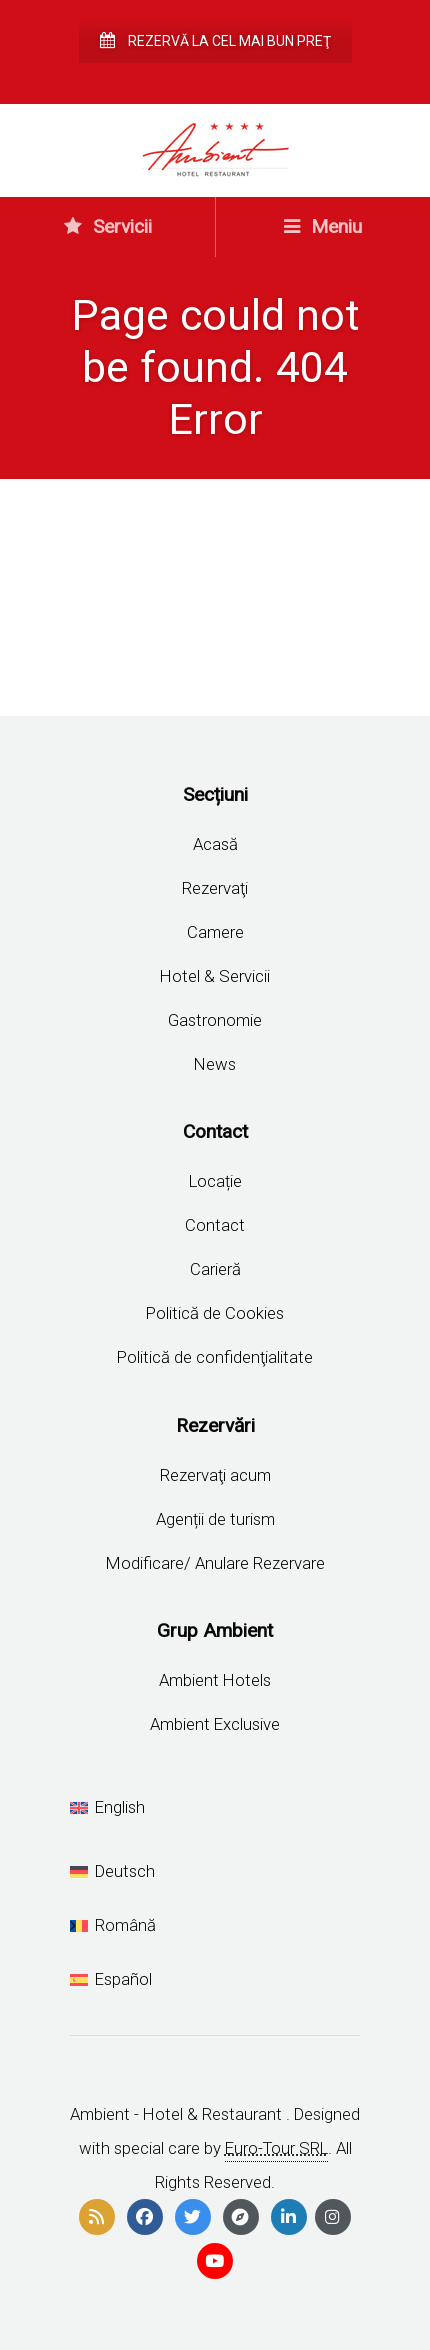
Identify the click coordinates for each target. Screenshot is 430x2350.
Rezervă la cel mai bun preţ (215, 41)
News (215, 1064)
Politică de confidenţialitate (215, 1357)
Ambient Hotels (215, 1680)
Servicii (108, 226)
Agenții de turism (215, 1519)
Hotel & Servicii (215, 976)
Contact (215, 1225)
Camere (215, 932)
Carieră (215, 1269)
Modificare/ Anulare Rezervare (215, 1563)
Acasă (215, 844)
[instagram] (333, 2217)
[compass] (241, 2217)
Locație (215, 1181)
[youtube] (215, 2261)
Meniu (323, 226)
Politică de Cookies (215, 1313)
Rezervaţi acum (215, 1475)
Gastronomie (215, 1020)
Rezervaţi (215, 888)
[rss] (97, 2217)
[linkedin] (289, 2217)
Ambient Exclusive (215, 1724)
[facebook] (145, 2217)
